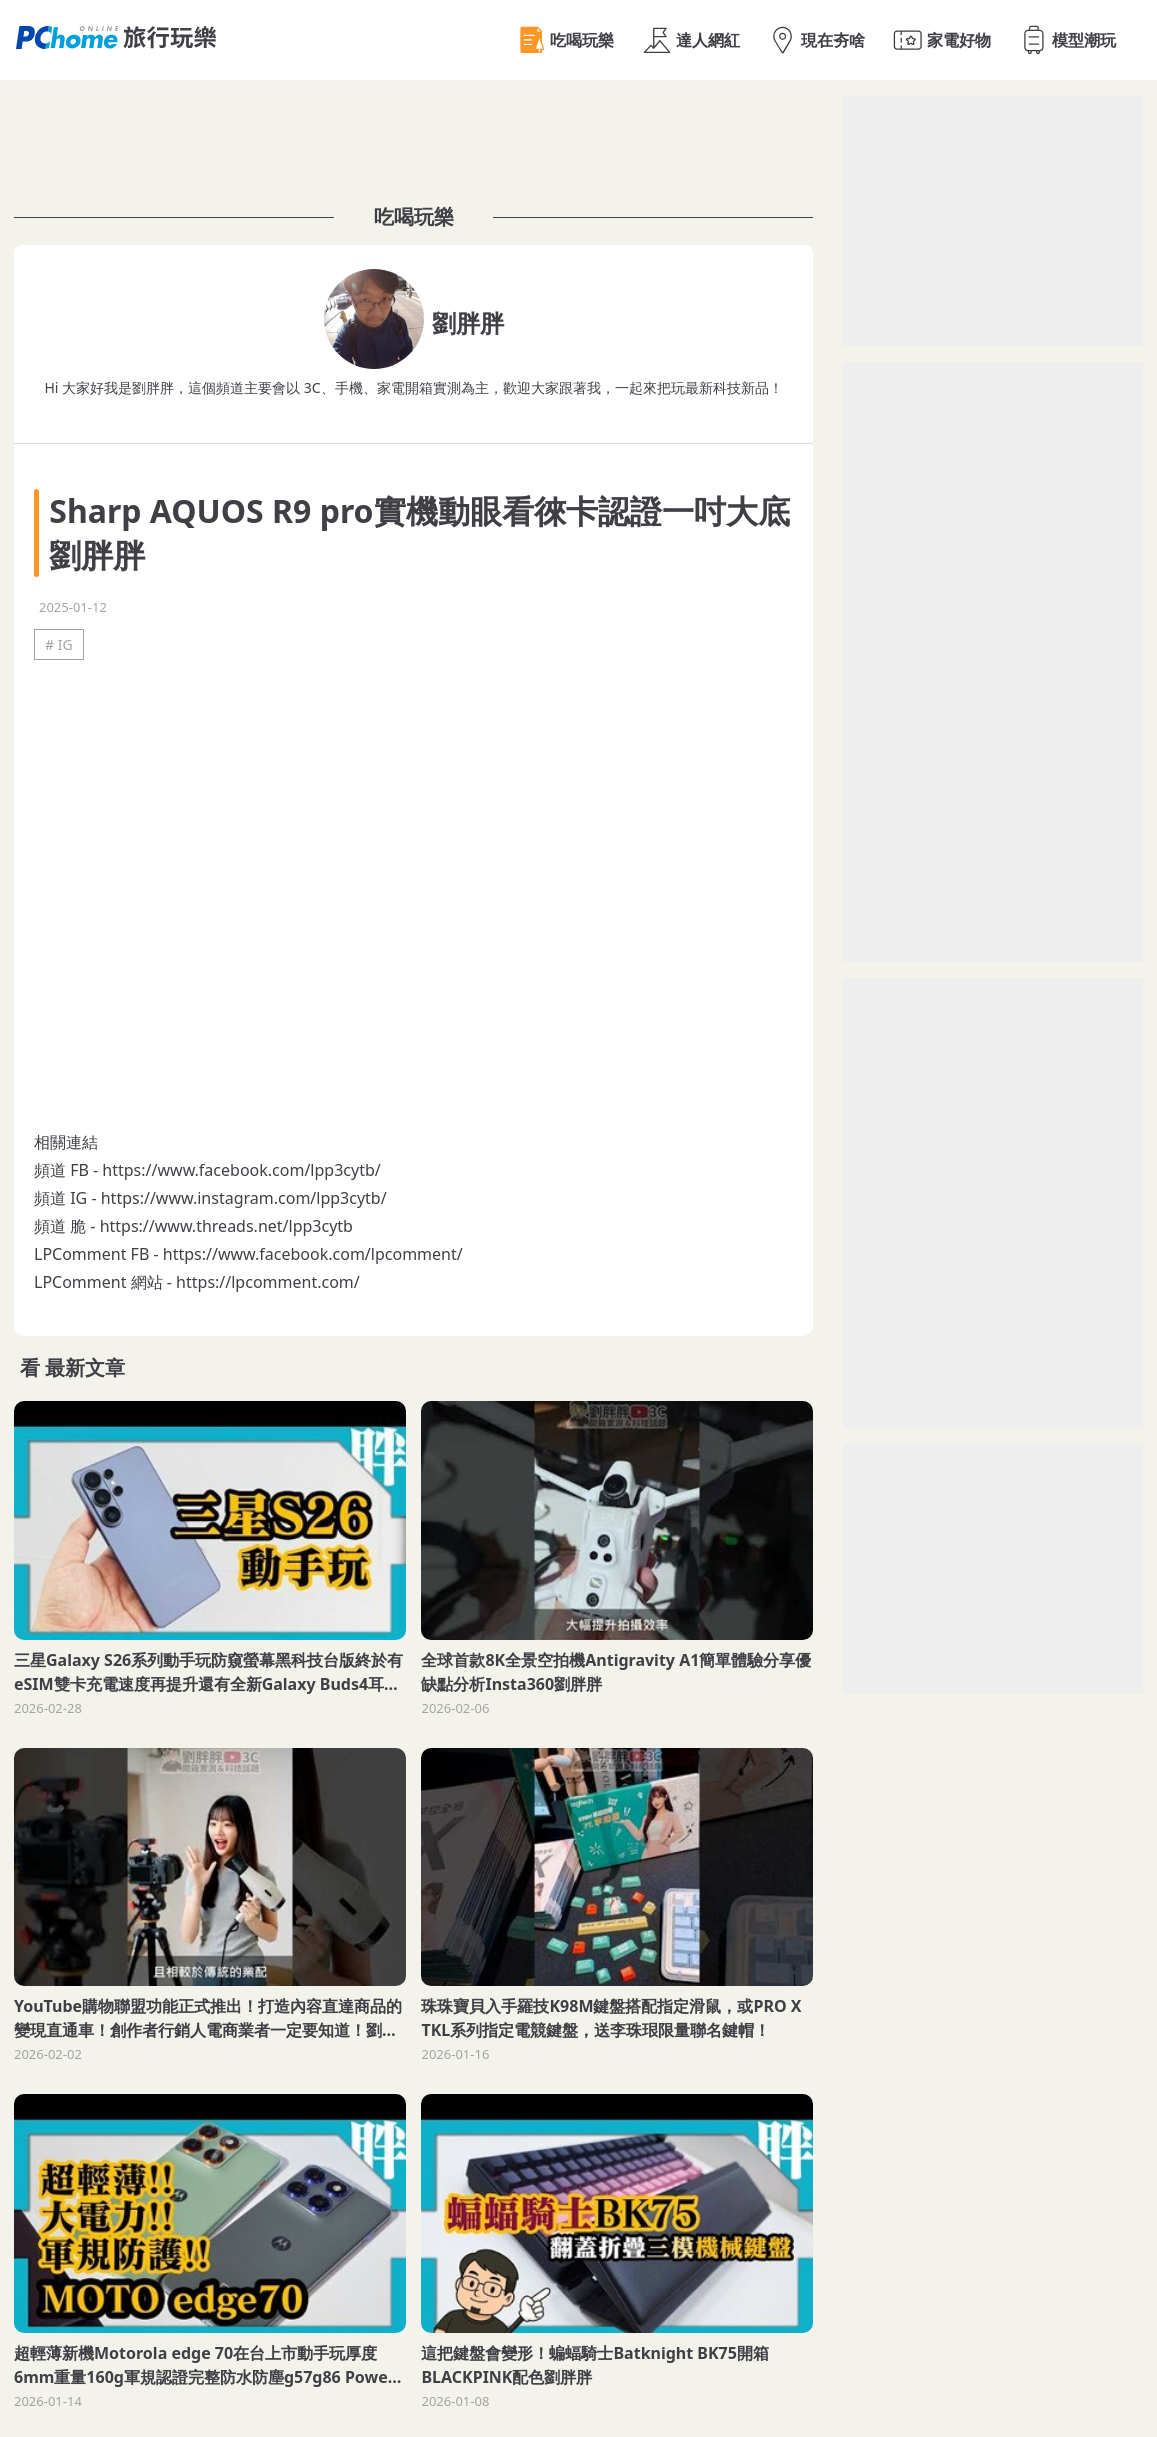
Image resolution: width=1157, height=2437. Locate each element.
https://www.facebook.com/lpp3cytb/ (241, 1170)
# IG (59, 644)
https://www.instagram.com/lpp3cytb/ (244, 1198)
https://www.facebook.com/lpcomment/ (313, 1254)
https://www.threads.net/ (194, 1226)
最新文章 (85, 1367)
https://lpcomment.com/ (268, 1282)
